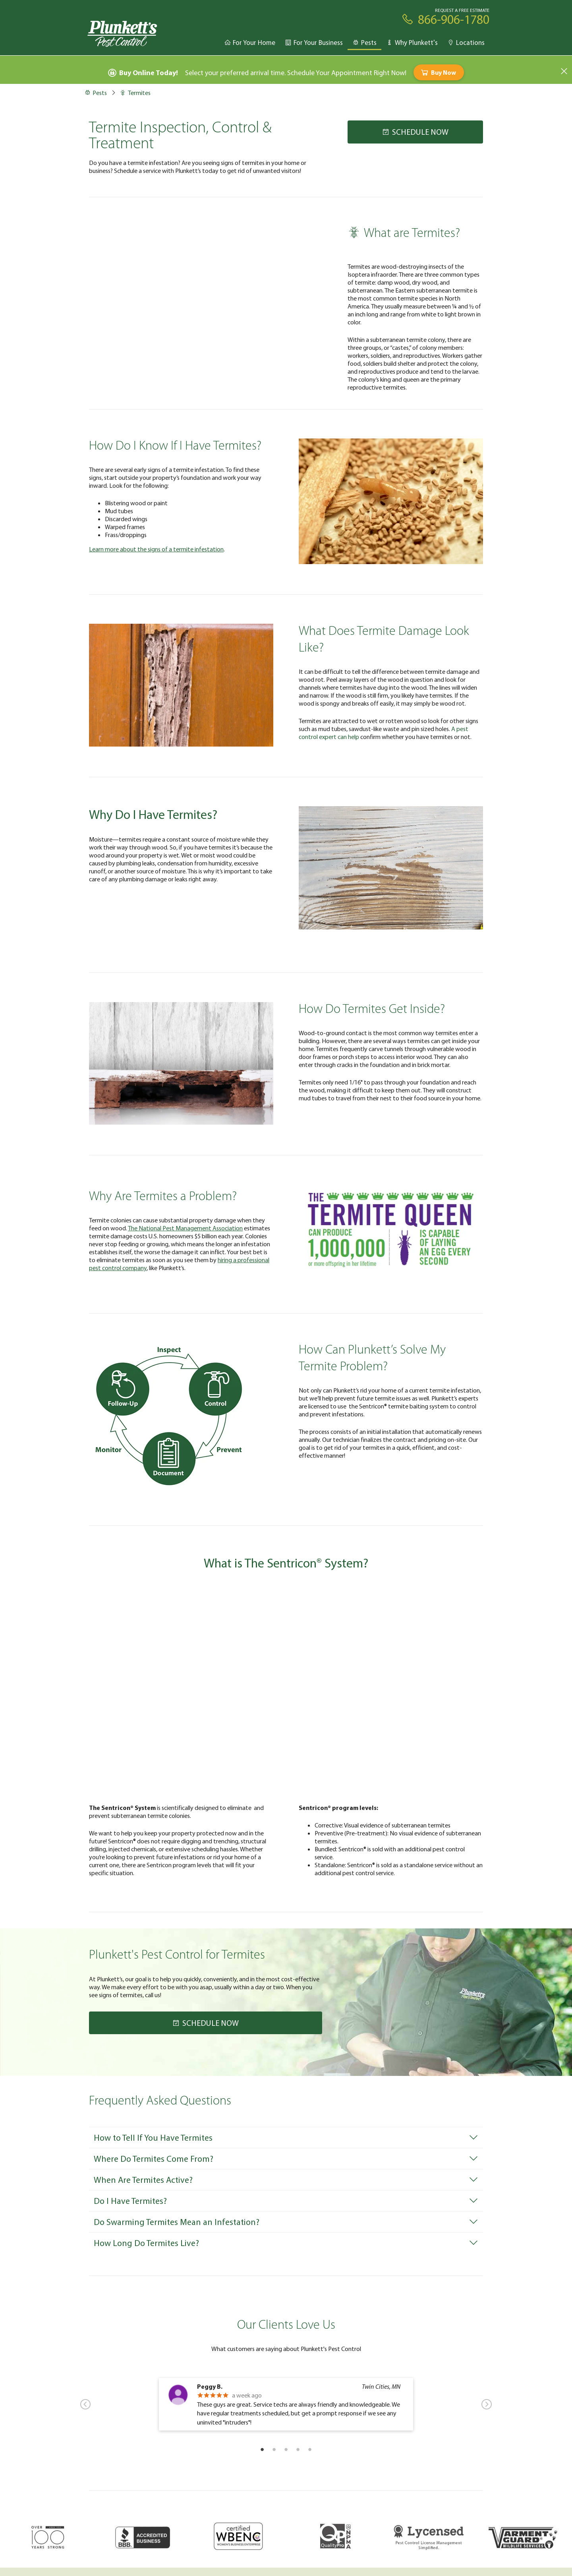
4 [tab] (298, 2449)
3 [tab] (286, 2449)
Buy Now (438, 72)
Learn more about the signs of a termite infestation (156, 549)
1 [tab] (262, 2449)
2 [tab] (274, 2449)
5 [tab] (310, 2449)
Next (486, 2404)
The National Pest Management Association (185, 1228)
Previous (85, 2404)
